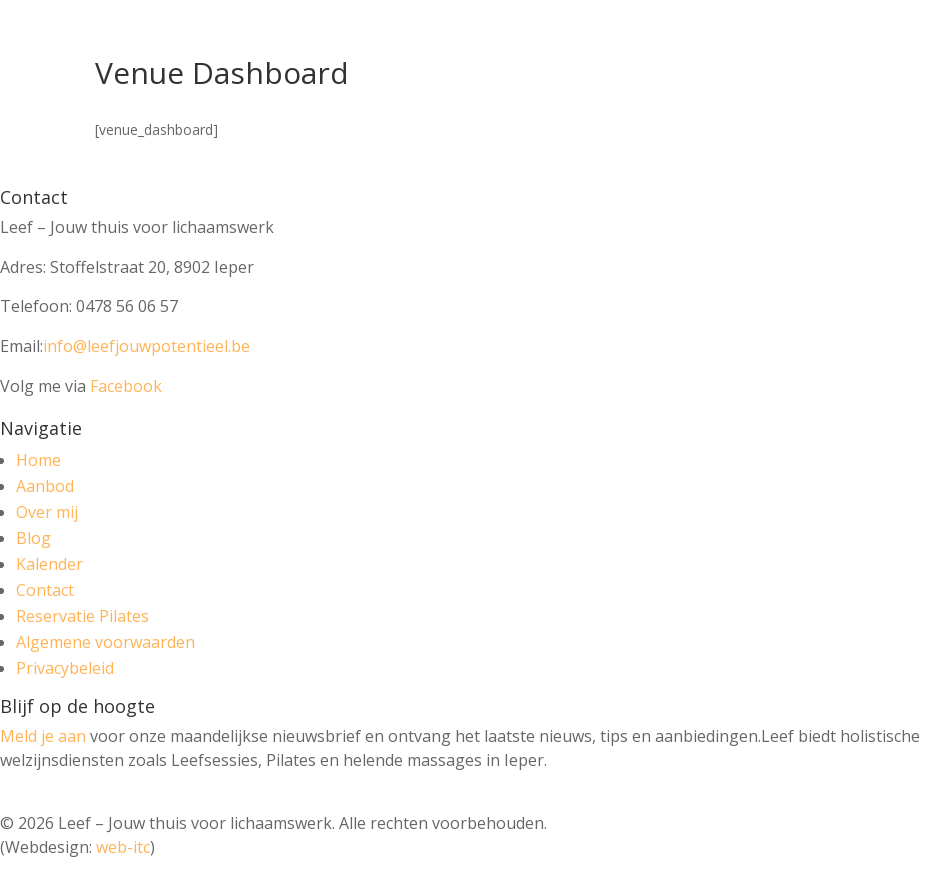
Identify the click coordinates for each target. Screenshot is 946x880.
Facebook (126, 386)
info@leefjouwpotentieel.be (146, 346)
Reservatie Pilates (82, 616)
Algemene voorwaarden (105, 642)
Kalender (49, 564)
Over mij (47, 512)
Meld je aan (43, 736)
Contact (45, 590)
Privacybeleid (65, 668)
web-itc (123, 847)
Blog (33, 538)
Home (38, 460)
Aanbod (45, 486)
